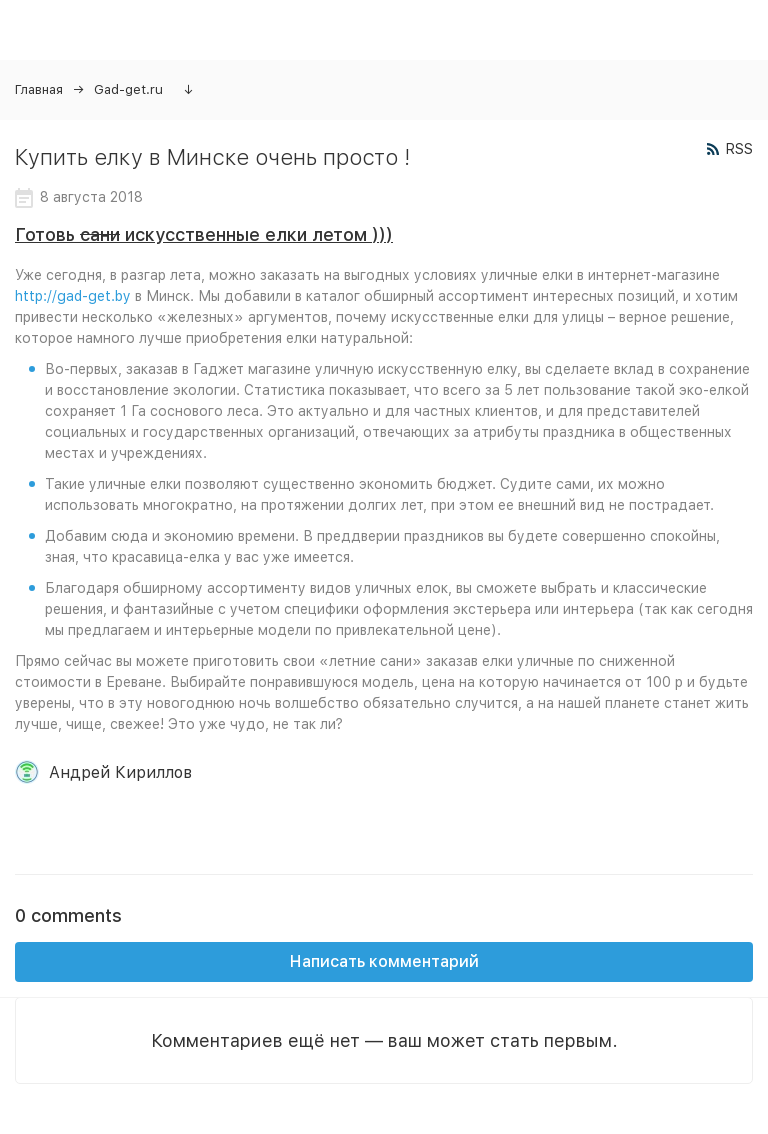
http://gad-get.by (73, 296)
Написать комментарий (384, 961)
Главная (39, 89)
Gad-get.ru (128, 89)
